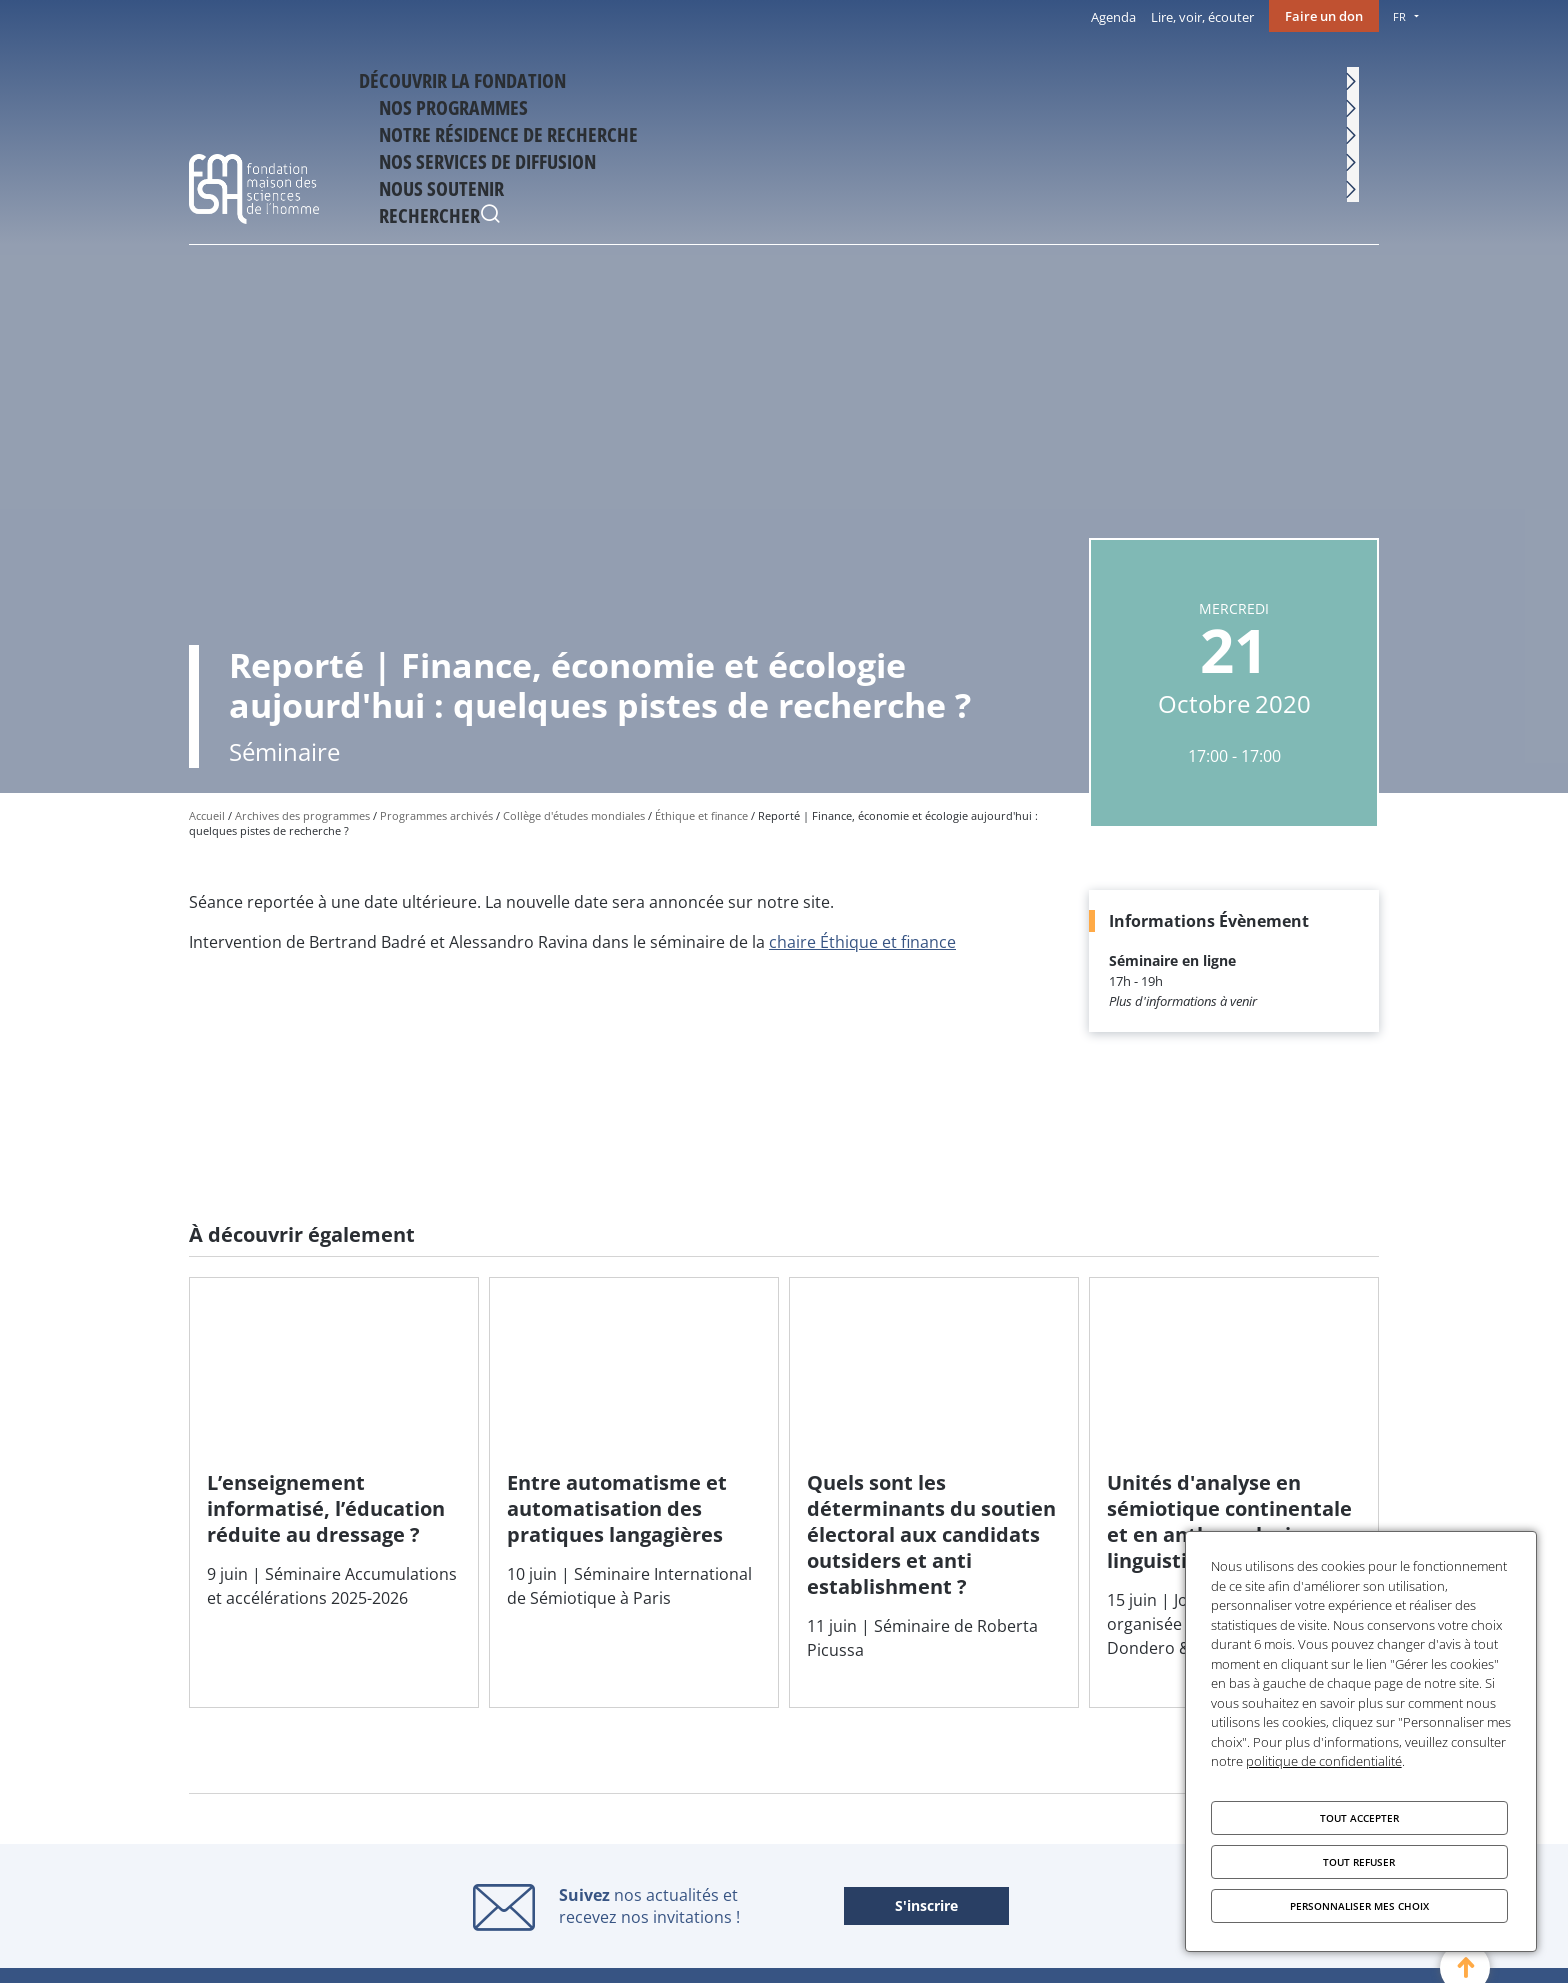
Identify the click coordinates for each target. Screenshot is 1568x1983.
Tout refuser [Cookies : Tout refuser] (1359, 1862)
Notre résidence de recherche (870, 77)
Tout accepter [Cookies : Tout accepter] (1359, 1818)
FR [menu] (1399, 16)
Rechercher (1359, 80)
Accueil (207, 815)
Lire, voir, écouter (1202, 17)
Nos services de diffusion (1085, 77)
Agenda (1113, 17)
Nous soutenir (1252, 77)
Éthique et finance (701, 815)
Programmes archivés (436, 815)
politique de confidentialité (1324, 1761)
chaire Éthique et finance (862, 942)
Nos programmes (679, 77)
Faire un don (1324, 16)
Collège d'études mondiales (574, 815)
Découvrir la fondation (505, 77)
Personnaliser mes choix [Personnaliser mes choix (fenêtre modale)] (1359, 1906)
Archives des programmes (302, 815)
